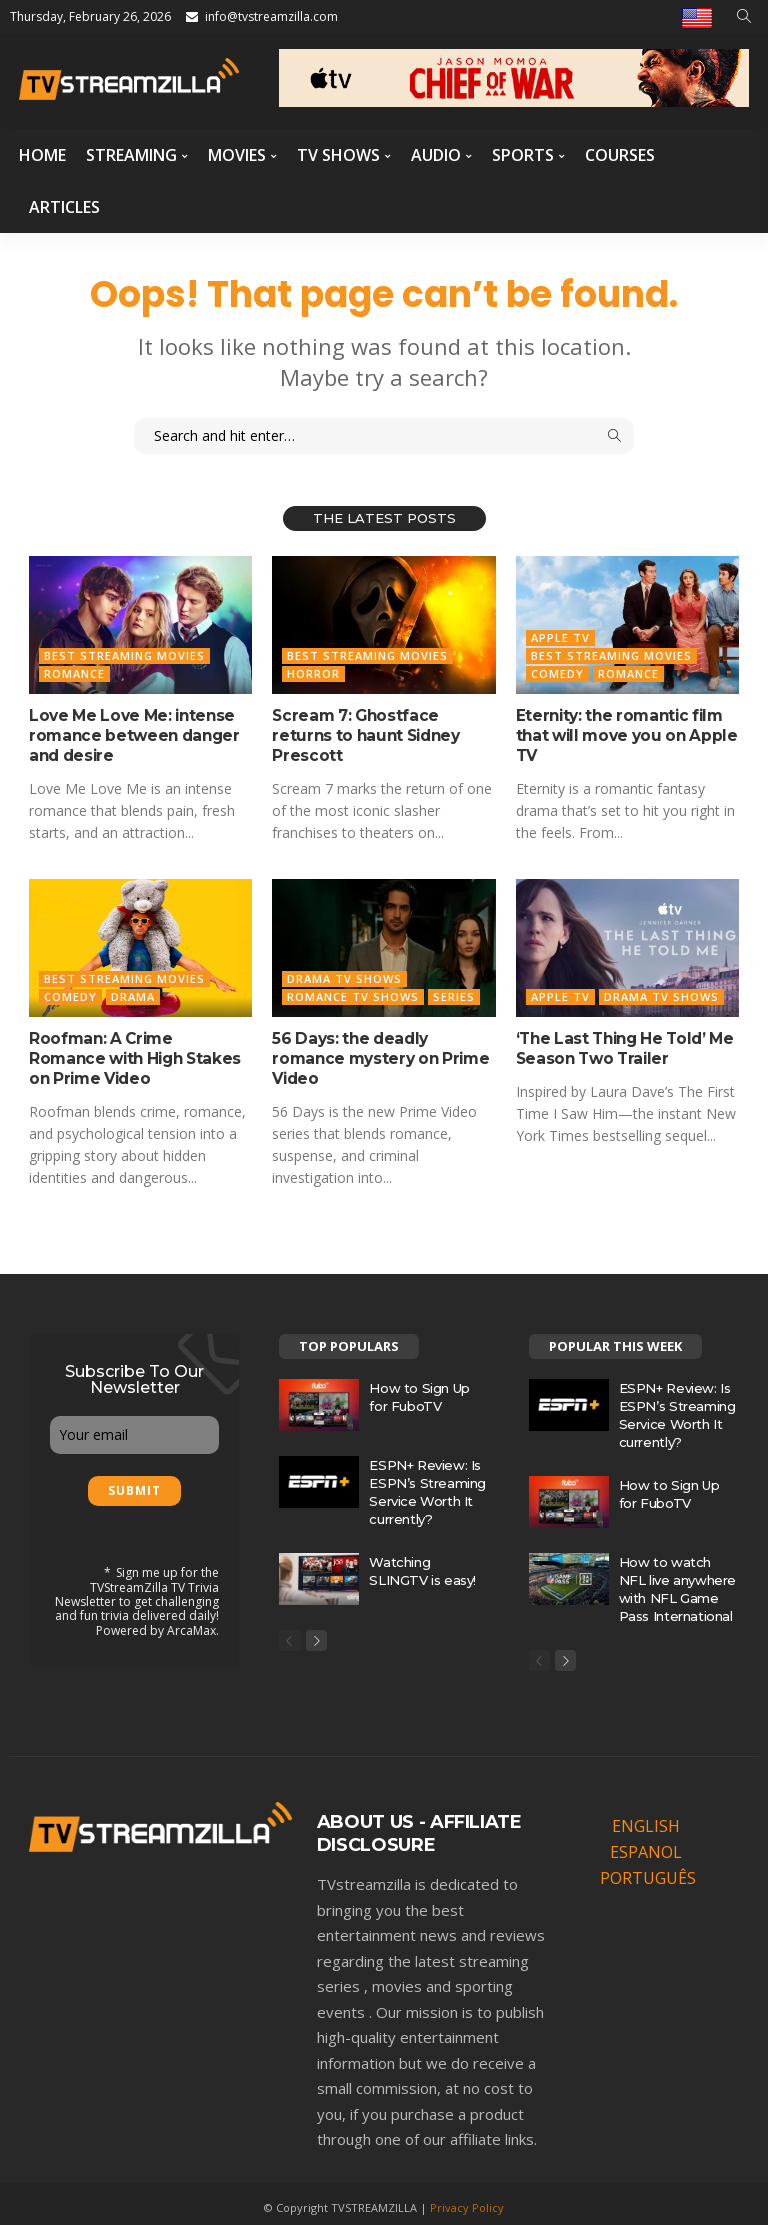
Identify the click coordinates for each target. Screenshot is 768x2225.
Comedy (557, 673)
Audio (436, 155)
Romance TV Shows (353, 991)
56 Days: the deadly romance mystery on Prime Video (378, 1042)
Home (42, 155)
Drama (133, 991)
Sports (523, 155)
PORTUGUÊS (648, 1871)
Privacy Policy (467, 2199)
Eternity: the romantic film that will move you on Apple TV (618, 733)
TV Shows (338, 155)
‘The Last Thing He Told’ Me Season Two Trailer (619, 1042)
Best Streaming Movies (124, 655)
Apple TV (560, 637)
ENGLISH (646, 1819)
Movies (237, 155)
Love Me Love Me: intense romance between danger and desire (125, 733)
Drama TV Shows (344, 973)
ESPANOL (646, 1845)
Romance (74, 673)
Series (454, 991)
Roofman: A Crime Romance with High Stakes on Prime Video (132, 1051)
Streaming (131, 155)
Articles (64, 207)
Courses (620, 155)
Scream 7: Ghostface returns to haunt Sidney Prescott (378, 724)
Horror (313, 673)
